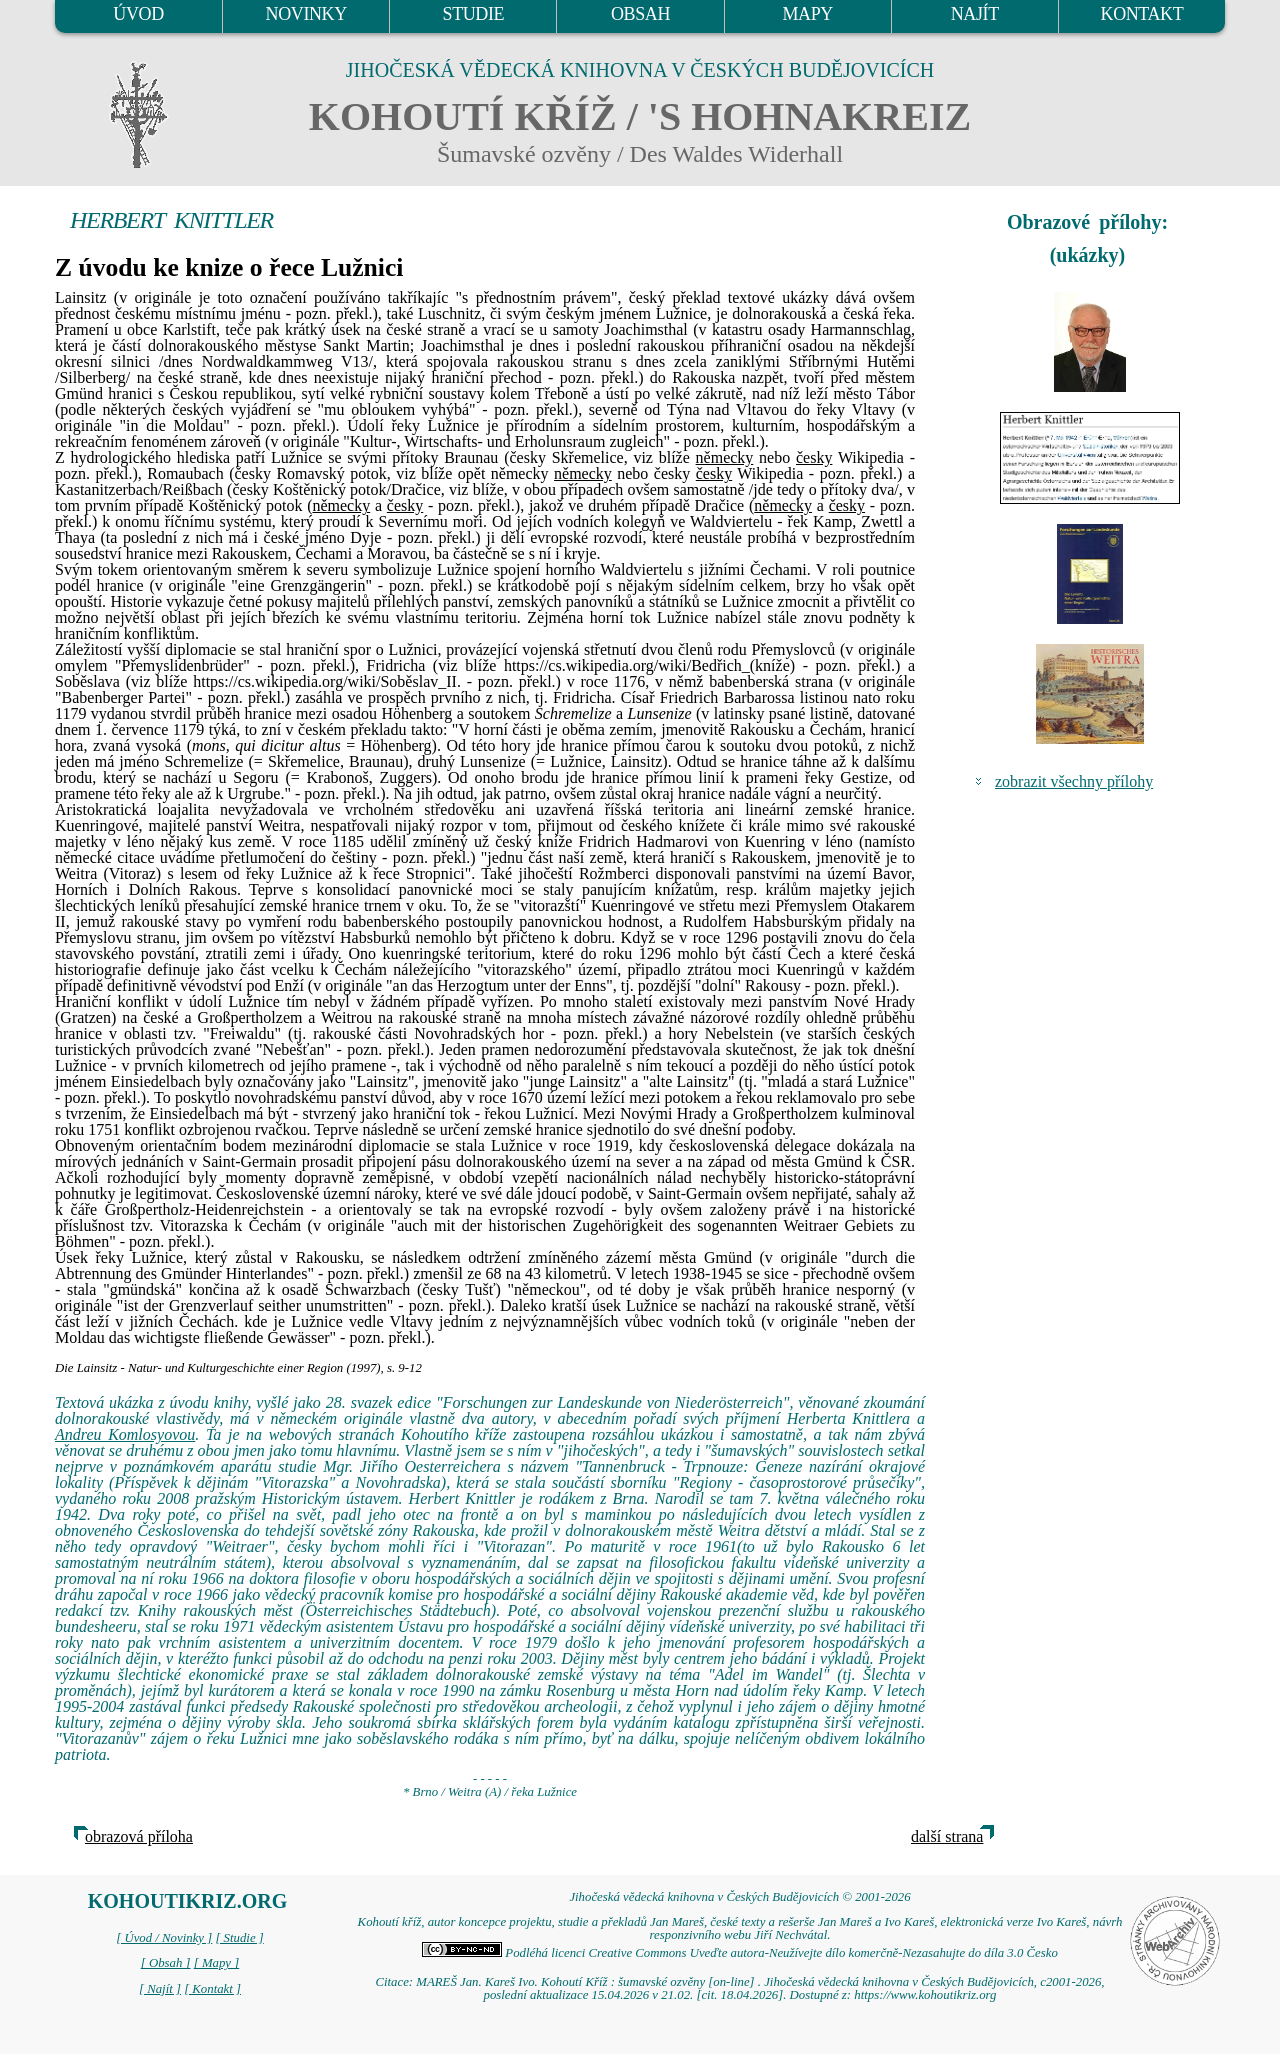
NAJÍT (975, 14)
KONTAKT (1142, 14)
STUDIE (474, 14)
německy (725, 457)
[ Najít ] (160, 1989)
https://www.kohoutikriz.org (925, 1995)
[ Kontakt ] (212, 1989)
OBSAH (640, 14)
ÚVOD (138, 14)
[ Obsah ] (166, 1963)
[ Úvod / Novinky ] (164, 1938)
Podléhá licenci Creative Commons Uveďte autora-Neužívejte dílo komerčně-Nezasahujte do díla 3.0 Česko (740, 1953)
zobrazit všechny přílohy (1074, 781)
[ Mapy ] (217, 1963)
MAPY (807, 14)
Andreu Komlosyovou (125, 1434)
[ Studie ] (239, 1938)
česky (814, 457)
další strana (947, 1836)
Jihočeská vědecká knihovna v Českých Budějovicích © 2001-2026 (739, 1897)
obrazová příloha (139, 1836)
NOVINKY (306, 14)
